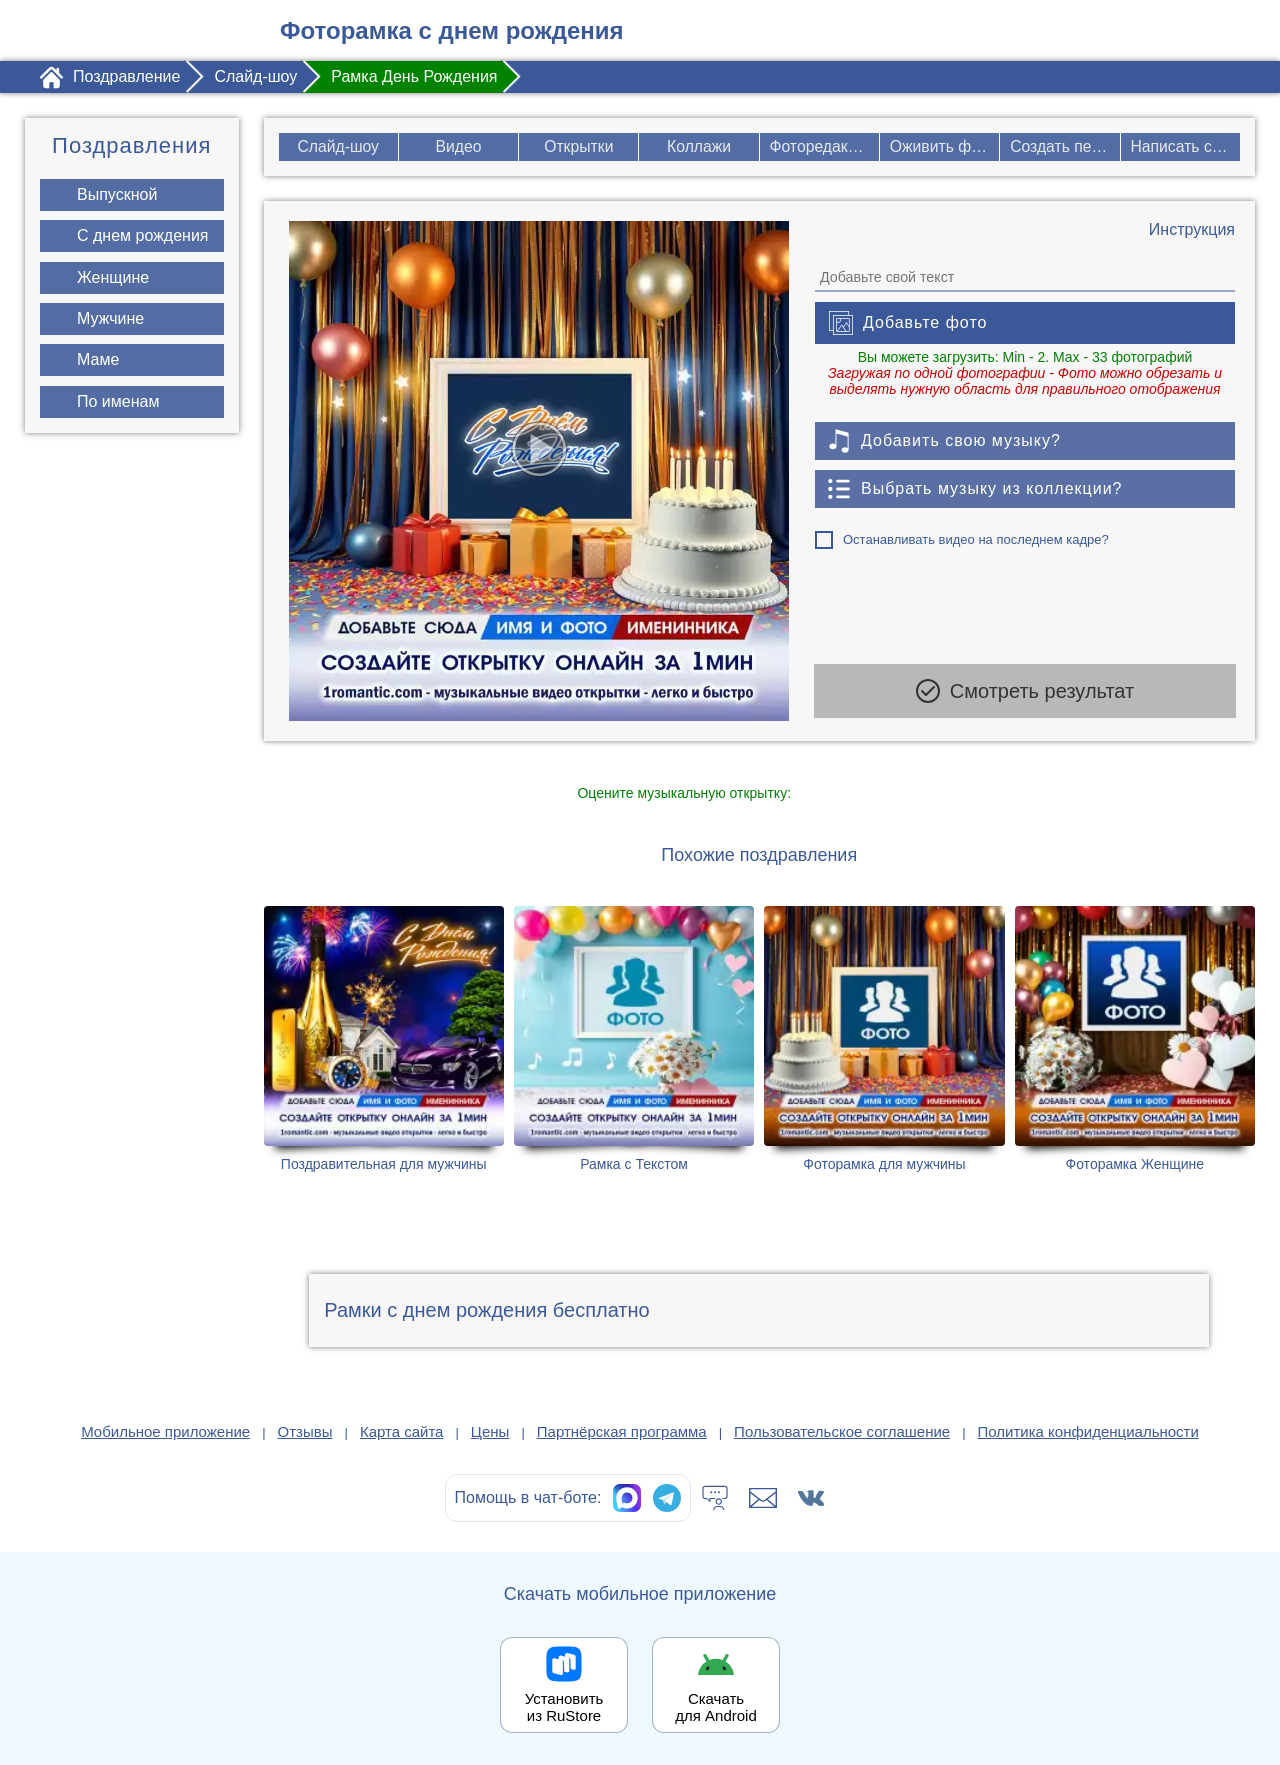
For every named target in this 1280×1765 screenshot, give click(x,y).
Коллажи (699, 146)
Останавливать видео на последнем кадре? (976, 539)
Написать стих (1185, 146)
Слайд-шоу (337, 146)
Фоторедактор (822, 146)
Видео (458, 146)
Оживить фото (944, 146)
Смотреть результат (1025, 694)
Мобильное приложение (165, 1431)
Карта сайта (402, 1431)
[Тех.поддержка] (715, 1498)
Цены (490, 1431)
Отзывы (305, 1431)
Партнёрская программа (622, 1431)
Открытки (578, 146)
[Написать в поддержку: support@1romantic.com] (763, 1498)
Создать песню (1065, 146)
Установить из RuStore (564, 1707)
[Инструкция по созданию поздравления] (1192, 230)
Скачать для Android (716, 1707)
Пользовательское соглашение (842, 1431)
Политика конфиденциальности (1088, 1431)
